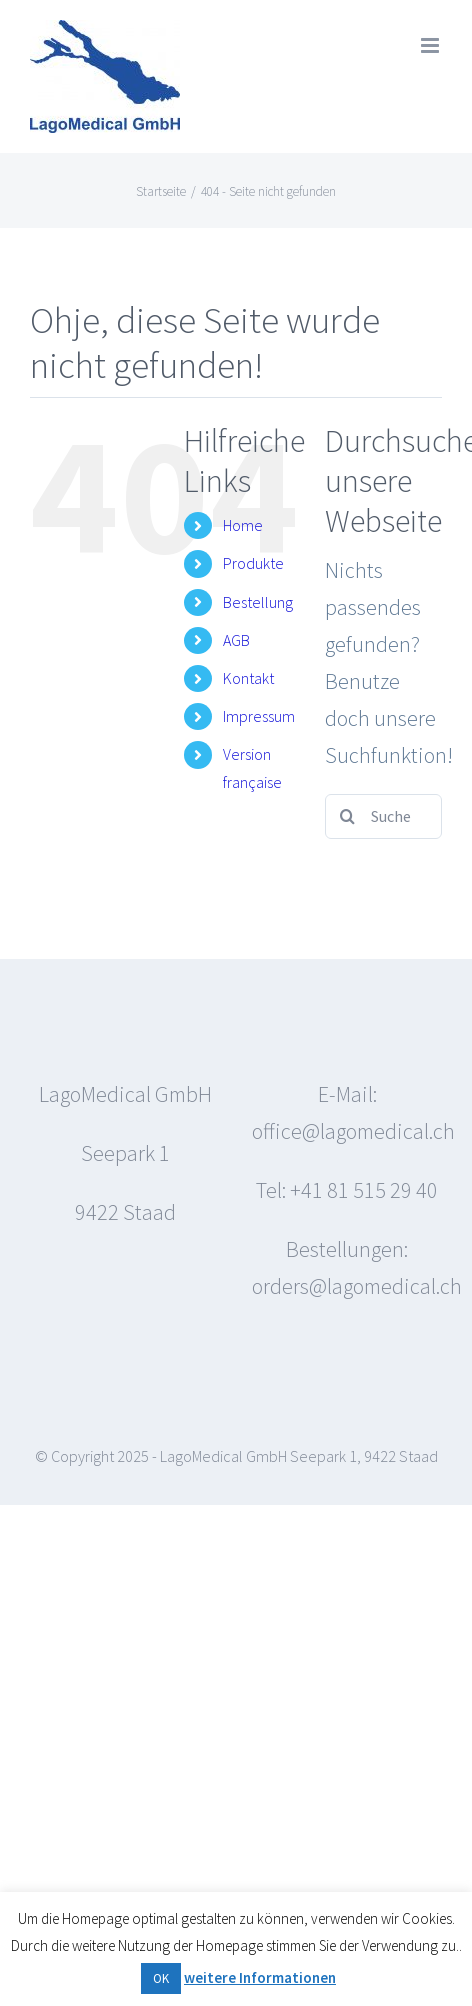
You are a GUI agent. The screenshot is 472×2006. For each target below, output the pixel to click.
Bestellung (258, 602)
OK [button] (161, 1978)
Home (243, 525)
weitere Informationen (260, 1977)
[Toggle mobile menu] (431, 45)
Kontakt (248, 678)
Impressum (259, 716)
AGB (236, 640)
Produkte (253, 563)
